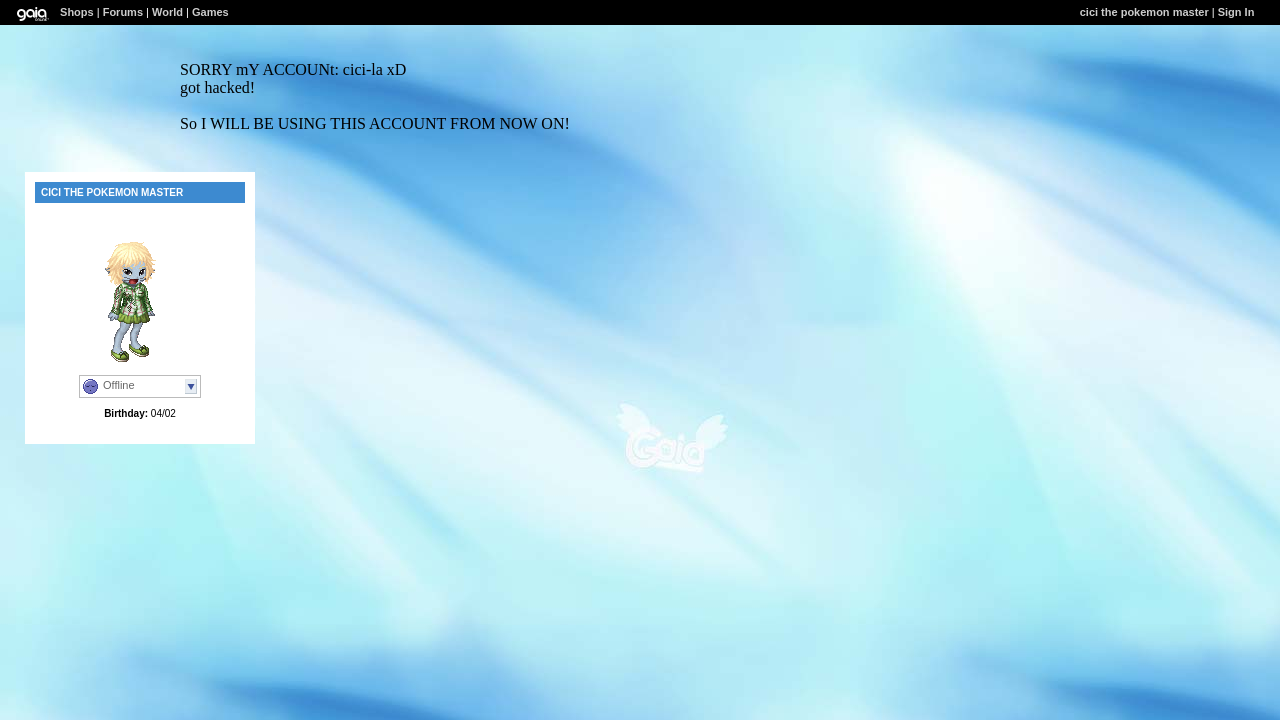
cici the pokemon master (1144, 12)
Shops (77, 12)
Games (210, 12)
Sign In (1236, 12)
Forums (123, 12)
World (167, 12)
